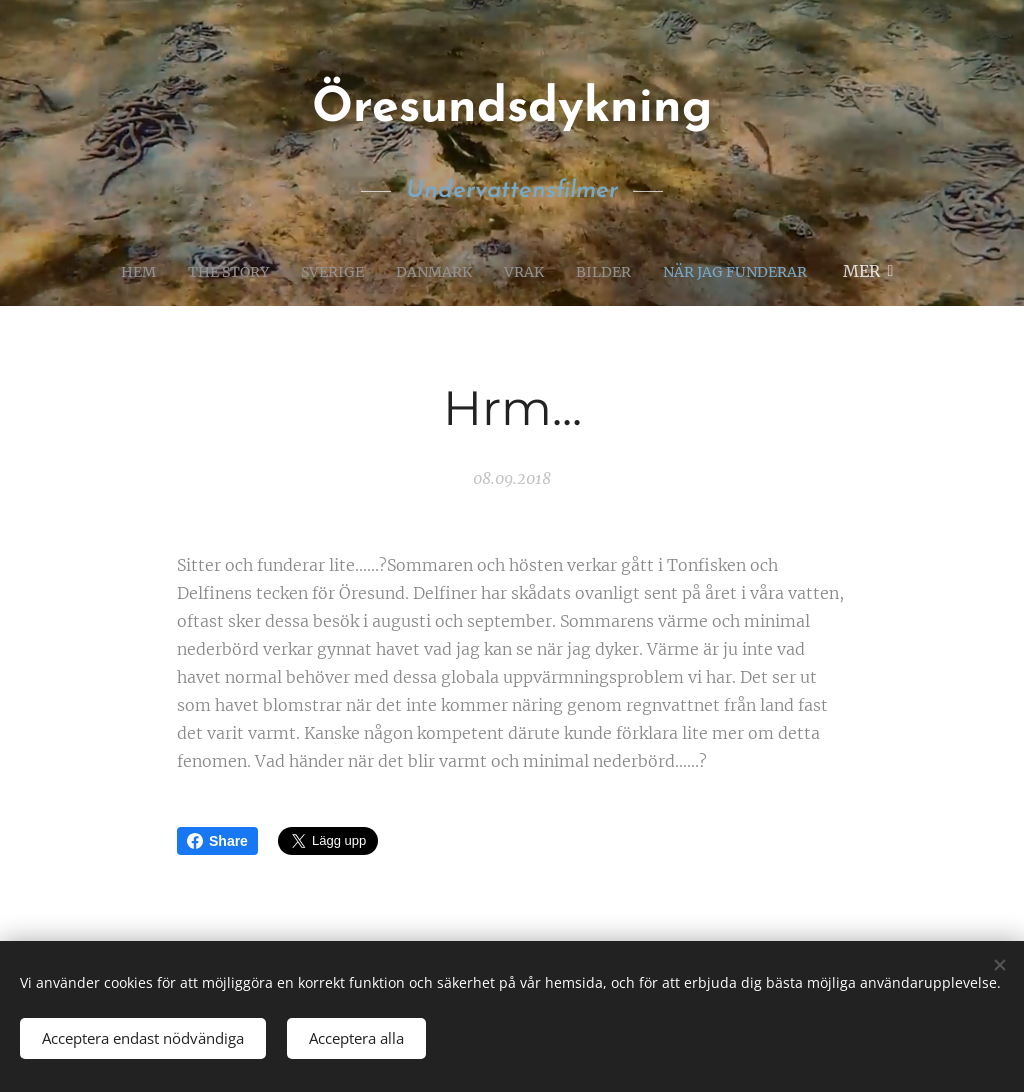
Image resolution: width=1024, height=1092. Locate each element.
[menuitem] (118, 271)
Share (217, 841)
